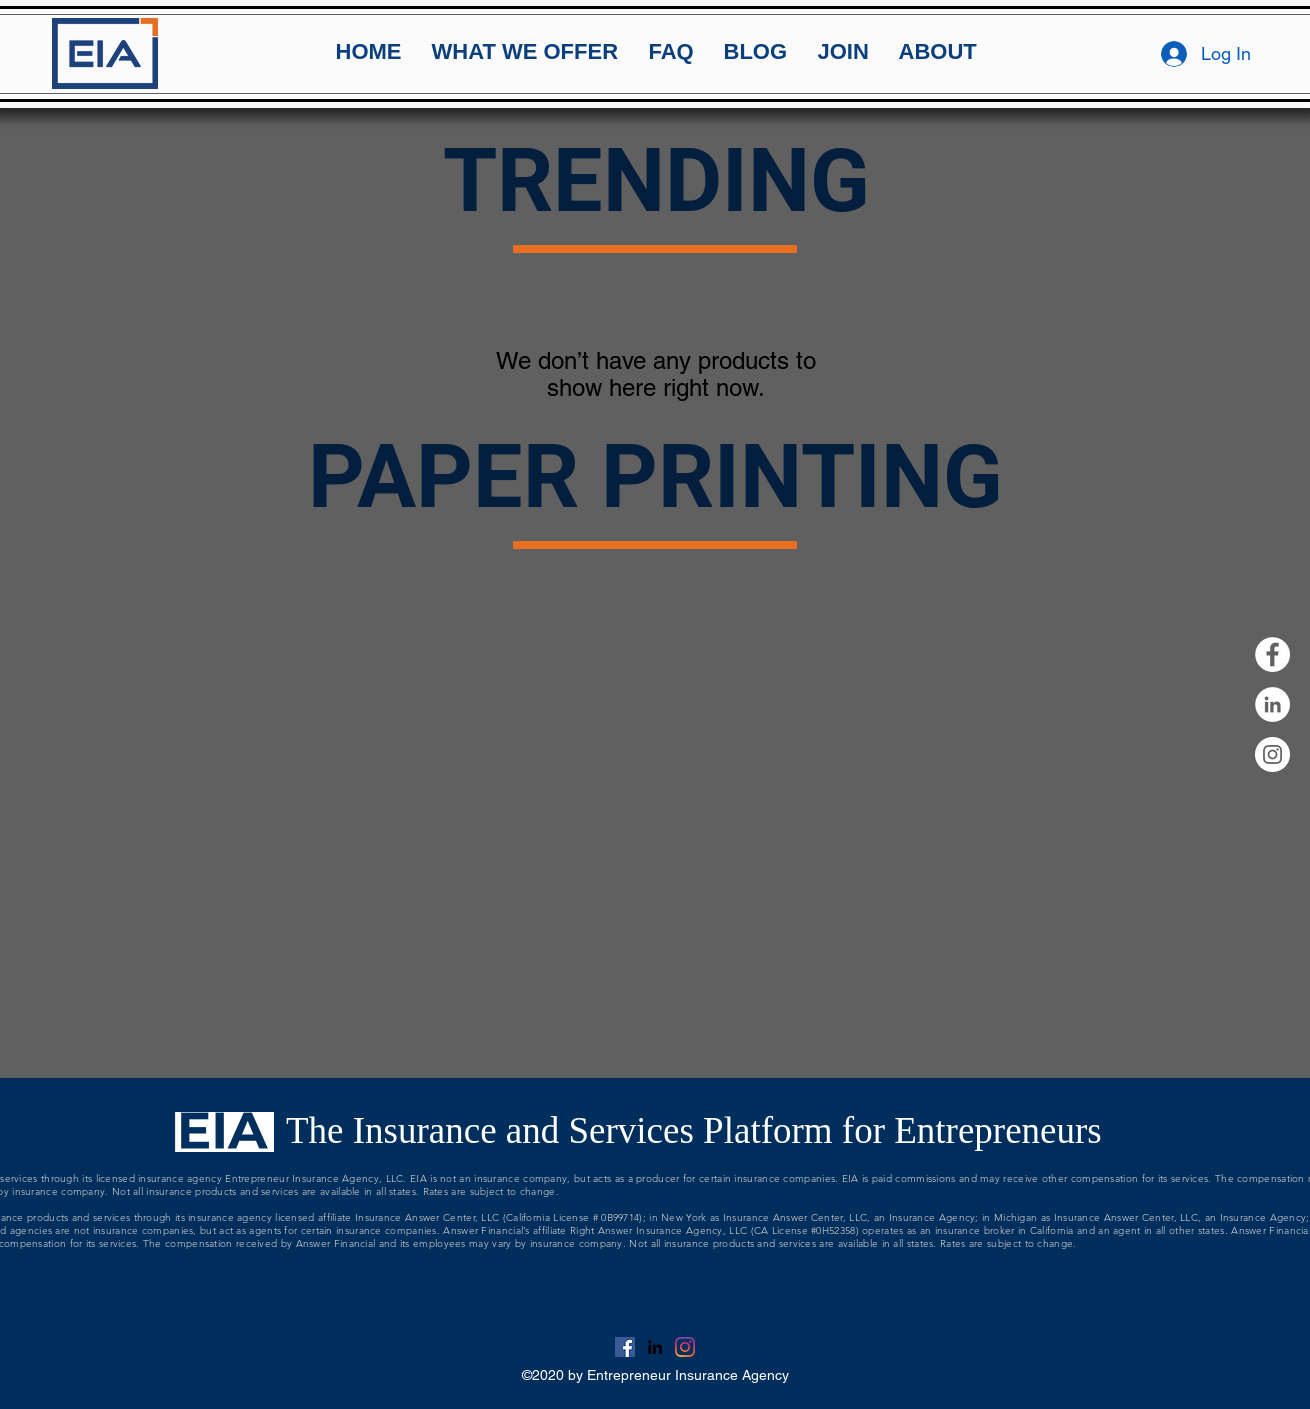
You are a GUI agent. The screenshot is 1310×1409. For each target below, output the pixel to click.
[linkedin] (1272, 704)
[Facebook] (1272, 654)
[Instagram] (1272, 754)
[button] (525, 52)
